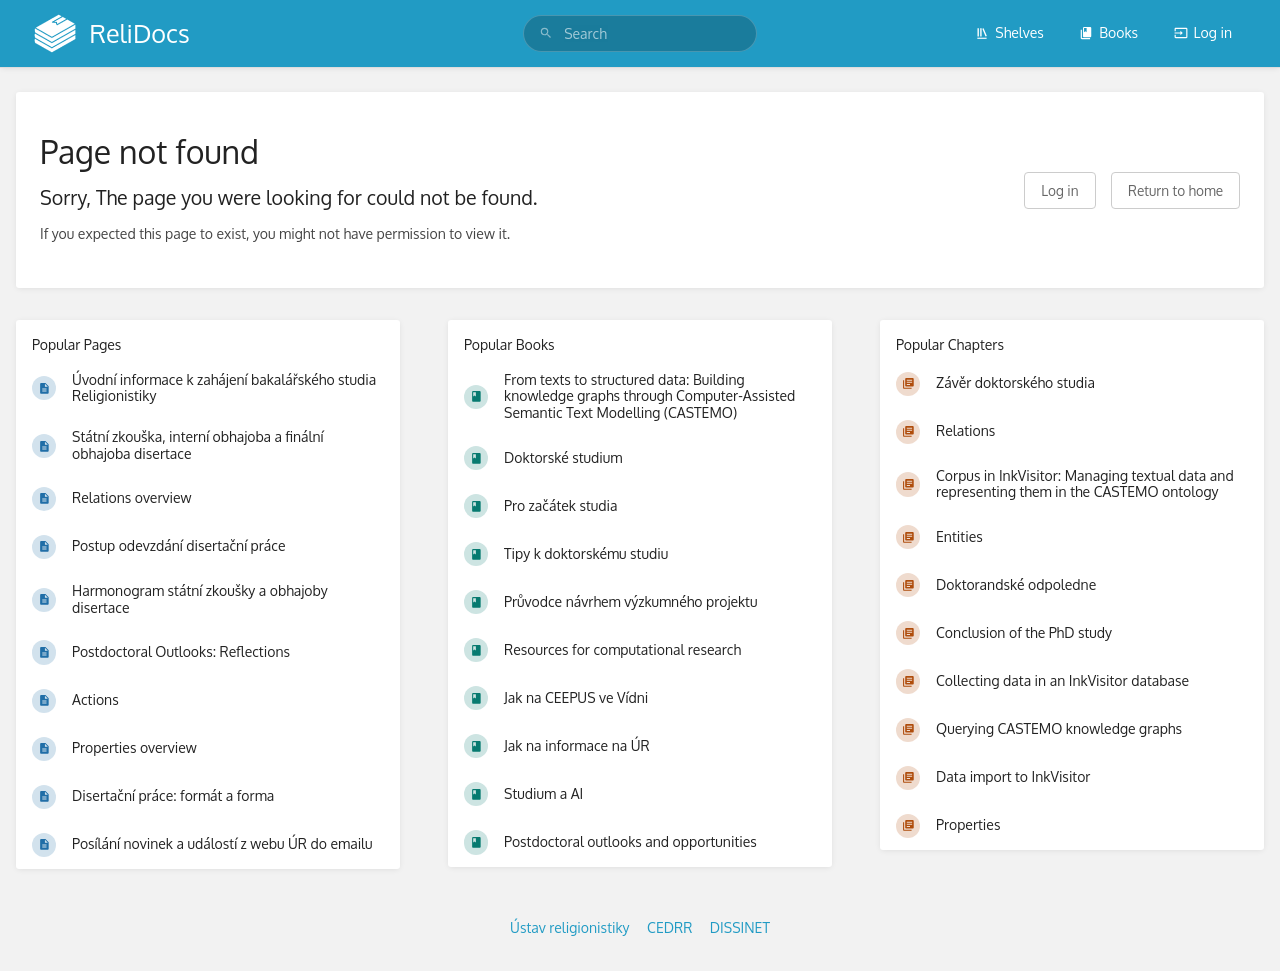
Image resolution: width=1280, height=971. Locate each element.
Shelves (1009, 32)
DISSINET (740, 927)
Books (1108, 32)
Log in (1203, 32)
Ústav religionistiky (570, 927)
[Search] (546, 33)
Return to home (1175, 190)
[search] (640, 33)
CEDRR (669, 927)
